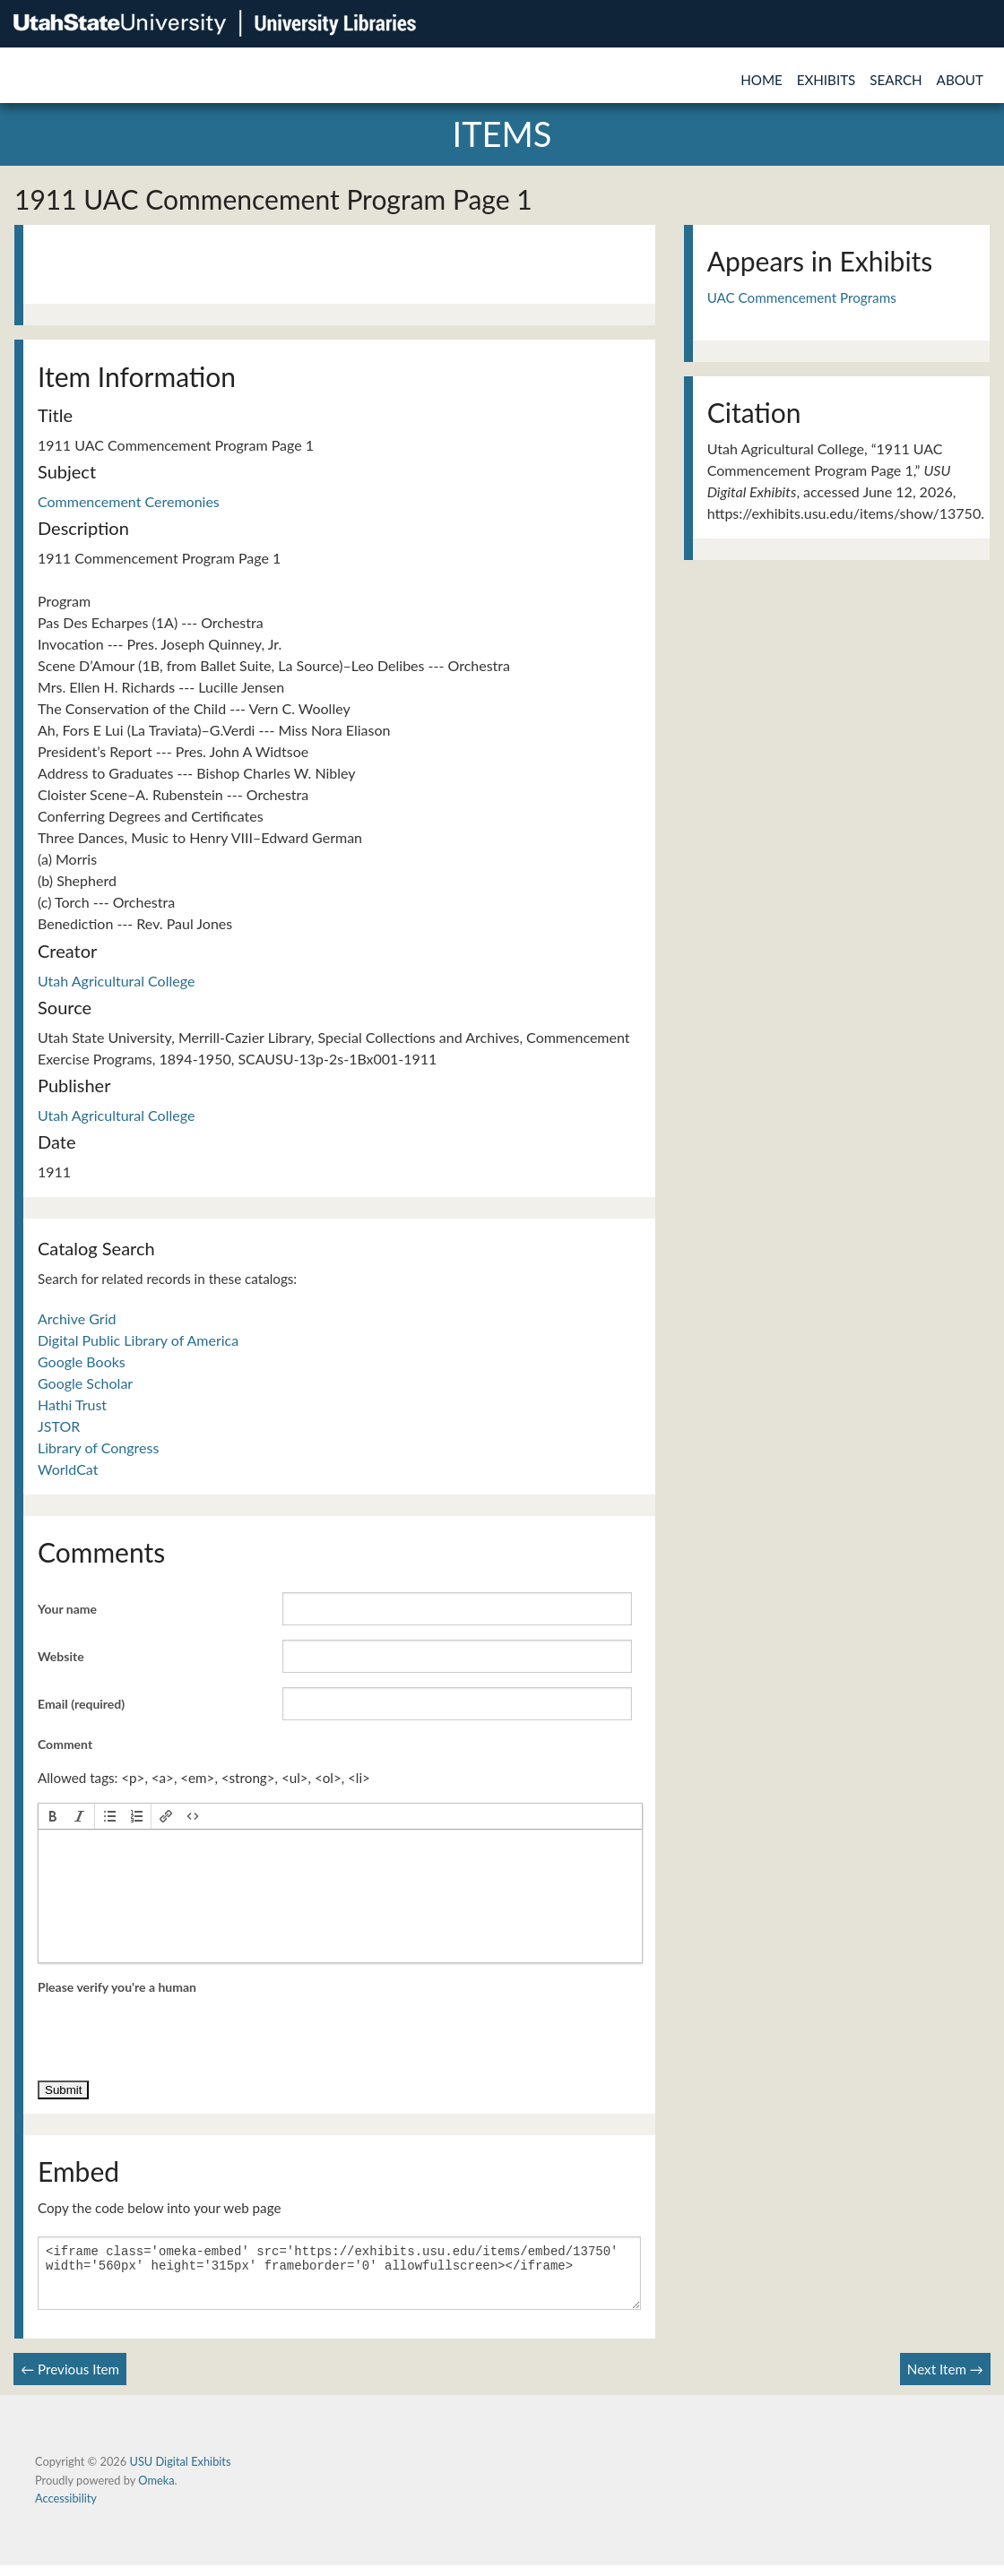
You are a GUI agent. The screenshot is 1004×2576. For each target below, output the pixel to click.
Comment (65, 1744)
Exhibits (826, 80)
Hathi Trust (72, 1404)
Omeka (156, 2491)
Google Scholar (85, 1382)
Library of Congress (98, 1447)
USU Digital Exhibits (179, 2472)
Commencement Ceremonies (129, 501)
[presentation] (53, 1816)
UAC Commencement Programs (801, 297)
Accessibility (66, 2509)
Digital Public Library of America (138, 1339)
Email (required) (81, 1703)
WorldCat (68, 1469)
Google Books (82, 1361)
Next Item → (945, 2380)
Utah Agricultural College (116, 980)
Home (761, 80)
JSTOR (59, 1425)
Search (896, 80)
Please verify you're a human (117, 1986)
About (960, 80)
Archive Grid (77, 1318)
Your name (67, 1608)
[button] (52, 1816)
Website (61, 1656)
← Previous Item (70, 2380)
